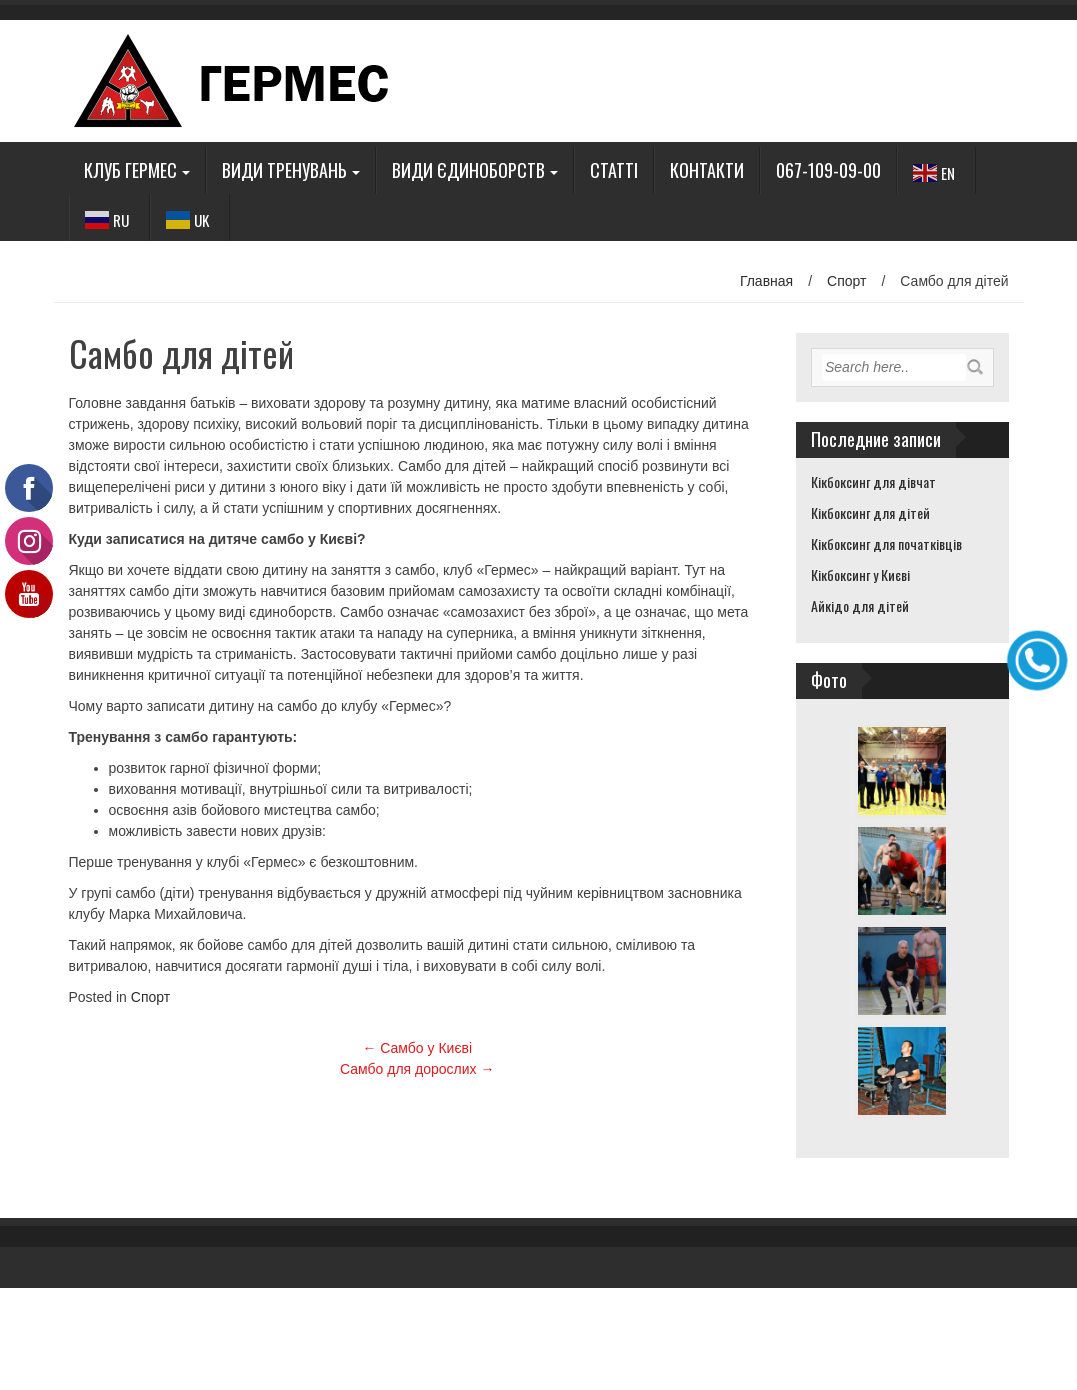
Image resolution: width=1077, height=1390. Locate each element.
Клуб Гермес (130, 170)
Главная (766, 281)
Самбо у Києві (417, 1048)
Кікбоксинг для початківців (886, 543)
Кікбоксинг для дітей (870, 512)
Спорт (846, 281)
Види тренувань (284, 170)
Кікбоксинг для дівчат (873, 481)
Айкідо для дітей (860, 605)
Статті (614, 170)
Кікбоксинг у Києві (860, 574)
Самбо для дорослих (417, 1069)
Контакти (707, 170)
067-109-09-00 (828, 170)
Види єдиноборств (468, 170)
